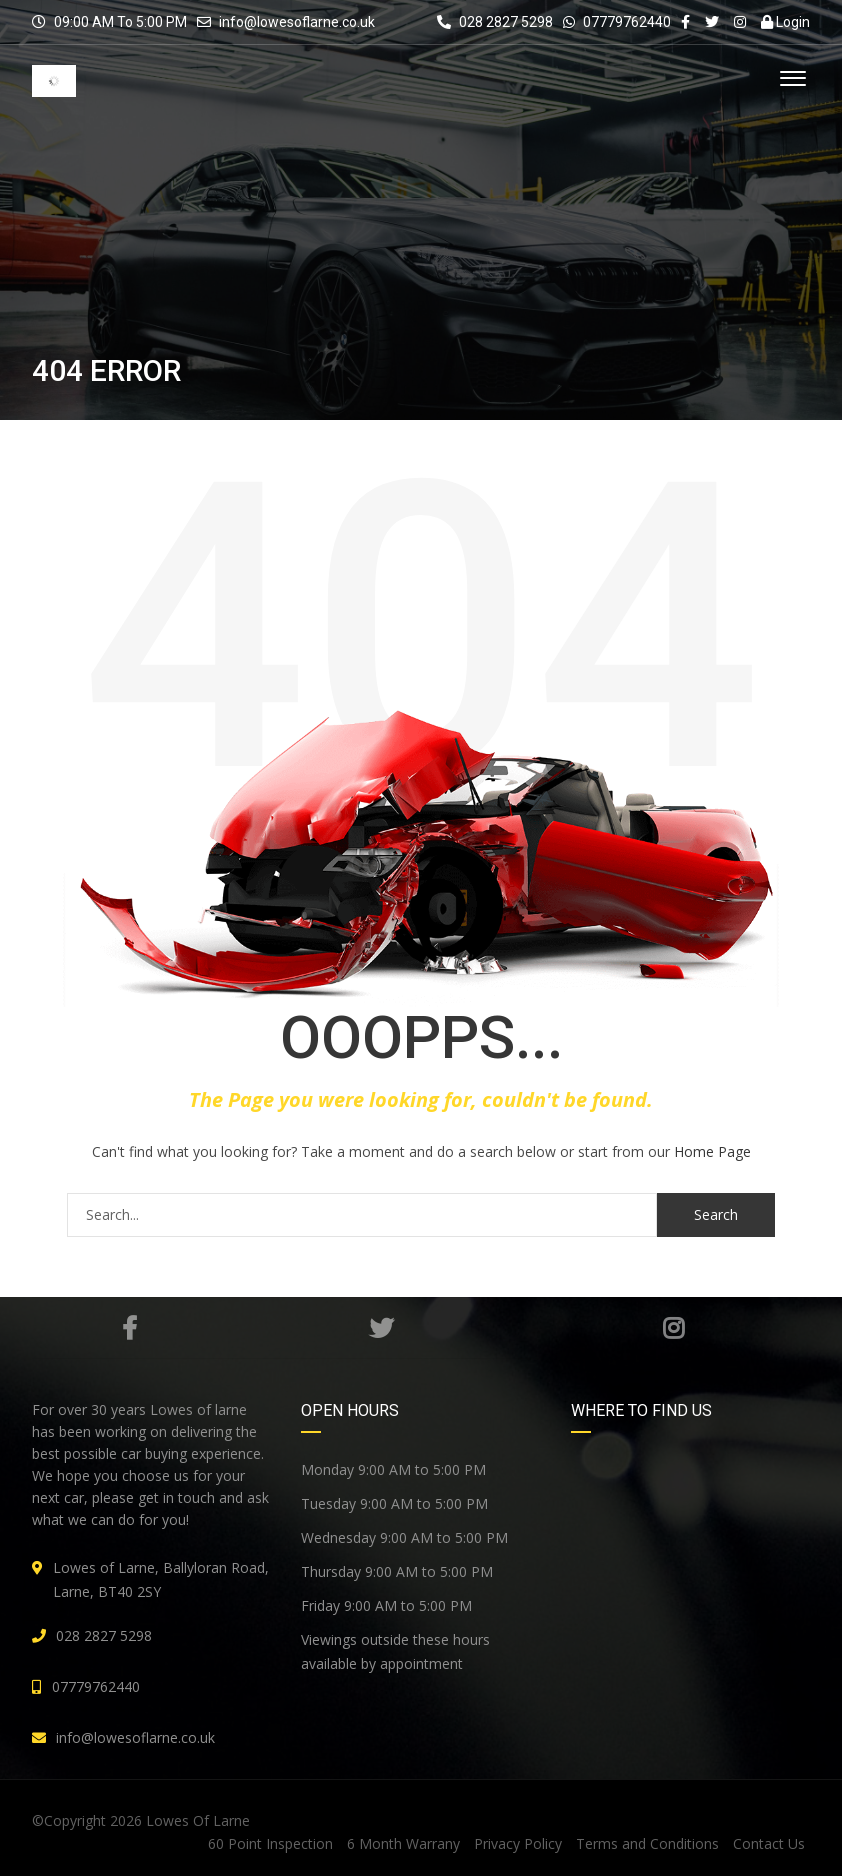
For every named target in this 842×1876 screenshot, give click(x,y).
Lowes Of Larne (198, 1820)
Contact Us (769, 1843)
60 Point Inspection (270, 1843)
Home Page (712, 1151)
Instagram (673, 1328)
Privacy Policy (518, 1843)
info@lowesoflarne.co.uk (297, 22)
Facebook (129, 1328)
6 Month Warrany (403, 1843)
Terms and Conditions (647, 1843)
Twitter (382, 1328)
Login (785, 22)
